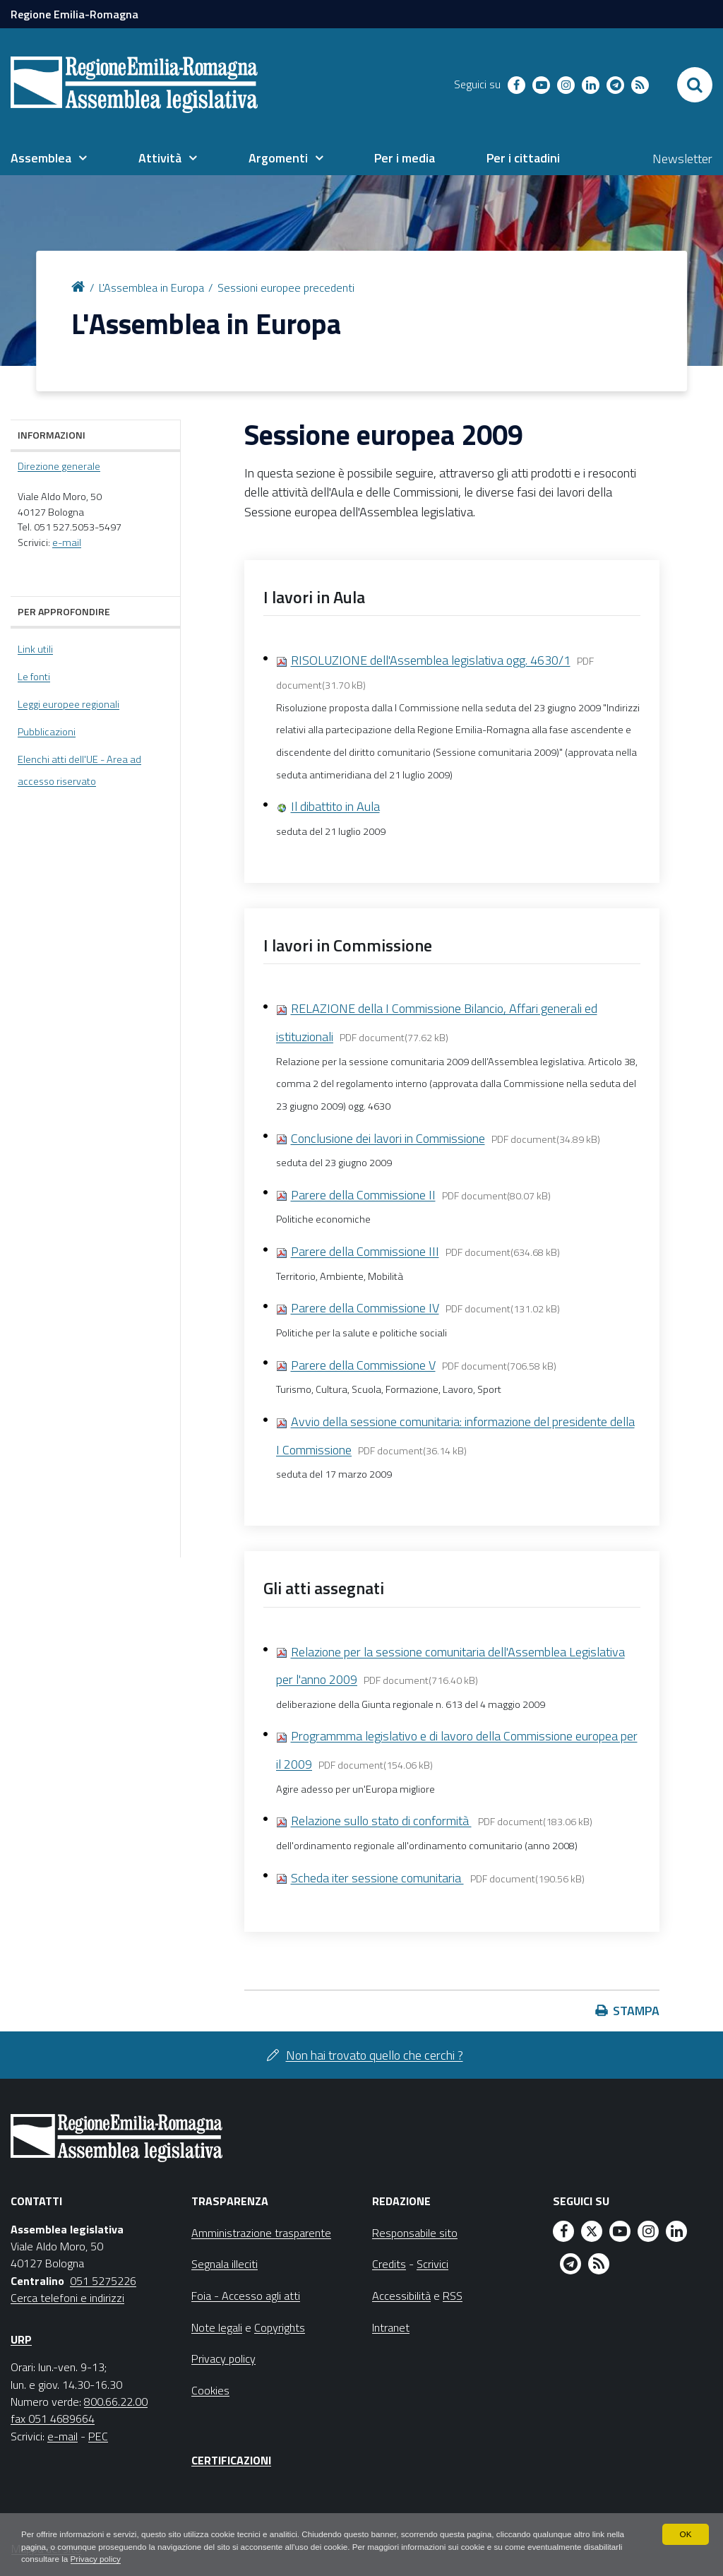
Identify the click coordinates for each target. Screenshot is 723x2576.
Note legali (216, 2327)
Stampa (636, 2010)
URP (21, 2339)
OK (685, 2534)
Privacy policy (139, 2559)
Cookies (210, 2390)
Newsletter (682, 158)
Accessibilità (401, 2295)
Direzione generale (59, 466)
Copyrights (279, 2327)
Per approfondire (64, 611)
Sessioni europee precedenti (285, 287)
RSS (452, 2295)
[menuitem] (49, 158)
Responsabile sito (415, 2232)
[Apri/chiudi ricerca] (694, 84)
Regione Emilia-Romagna (74, 14)
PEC (98, 2436)
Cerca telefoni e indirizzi (67, 2297)
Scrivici (432, 2263)
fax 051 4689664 (53, 2418)
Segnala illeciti (224, 2263)
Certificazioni (231, 2460)
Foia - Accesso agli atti (245, 2295)
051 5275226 (103, 2280)
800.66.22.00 (116, 2401)
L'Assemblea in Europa (151, 287)
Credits (389, 2263)
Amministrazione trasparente (261, 2232)
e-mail (66, 542)
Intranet (391, 2327)
